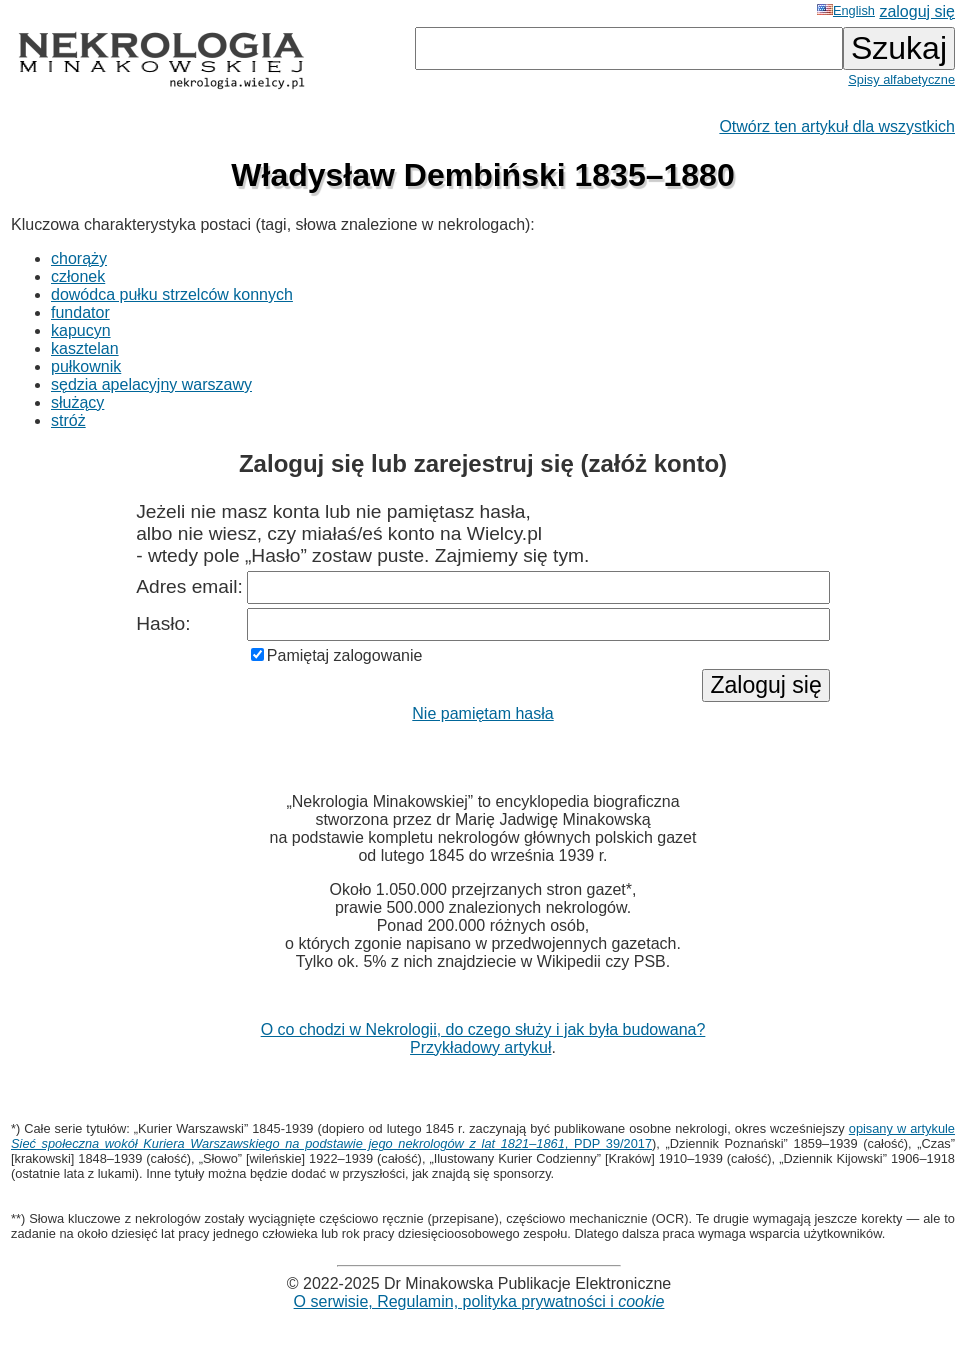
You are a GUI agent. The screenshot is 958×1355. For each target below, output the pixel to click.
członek (78, 276)
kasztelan (85, 348)
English (846, 10)
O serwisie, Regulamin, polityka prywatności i (479, 1301)
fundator (80, 312)
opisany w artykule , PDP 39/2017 (483, 1136)
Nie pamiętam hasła (482, 713)
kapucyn (81, 330)
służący (77, 402)
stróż (68, 420)
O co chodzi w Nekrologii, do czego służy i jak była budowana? (483, 1029)
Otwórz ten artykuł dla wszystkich (837, 126)
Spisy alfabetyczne (901, 79)
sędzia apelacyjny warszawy (151, 384)
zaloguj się (917, 11)
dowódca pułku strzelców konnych (172, 294)
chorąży (79, 258)
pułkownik (86, 366)
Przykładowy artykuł (480, 1047)
